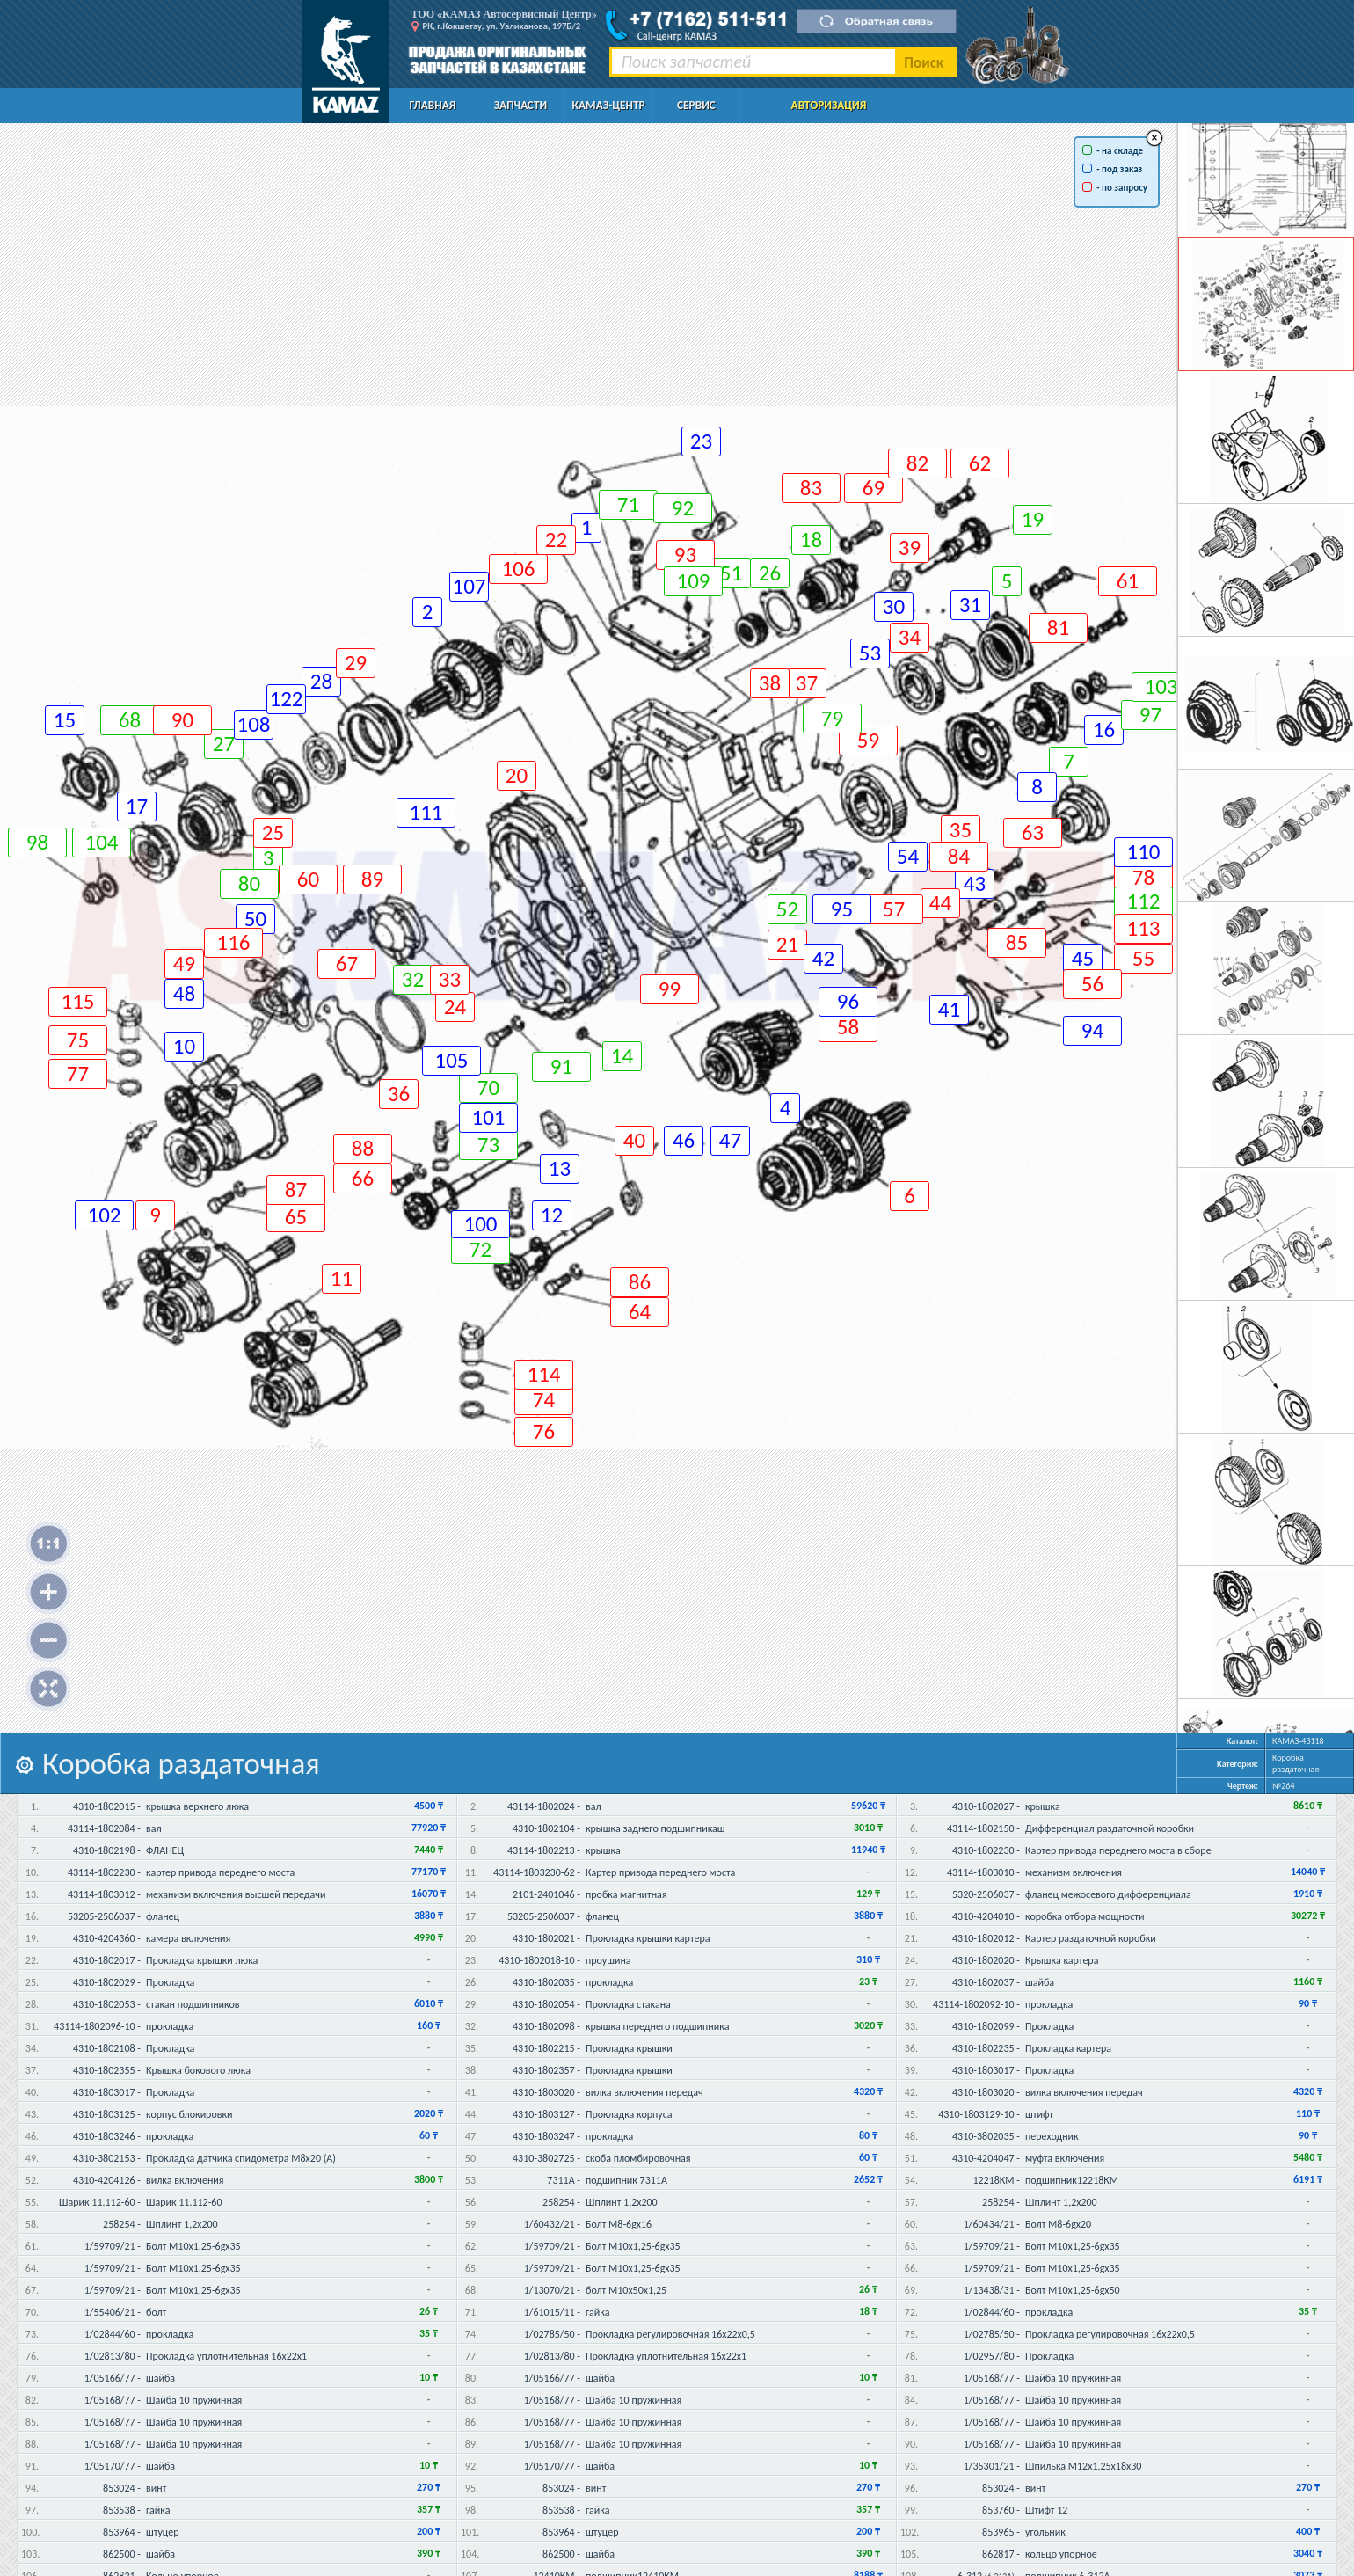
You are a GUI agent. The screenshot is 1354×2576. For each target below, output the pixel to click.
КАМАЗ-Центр (607, 105)
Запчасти (520, 105)
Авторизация (829, 105)
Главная (433, 105)
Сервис (696, 105)
